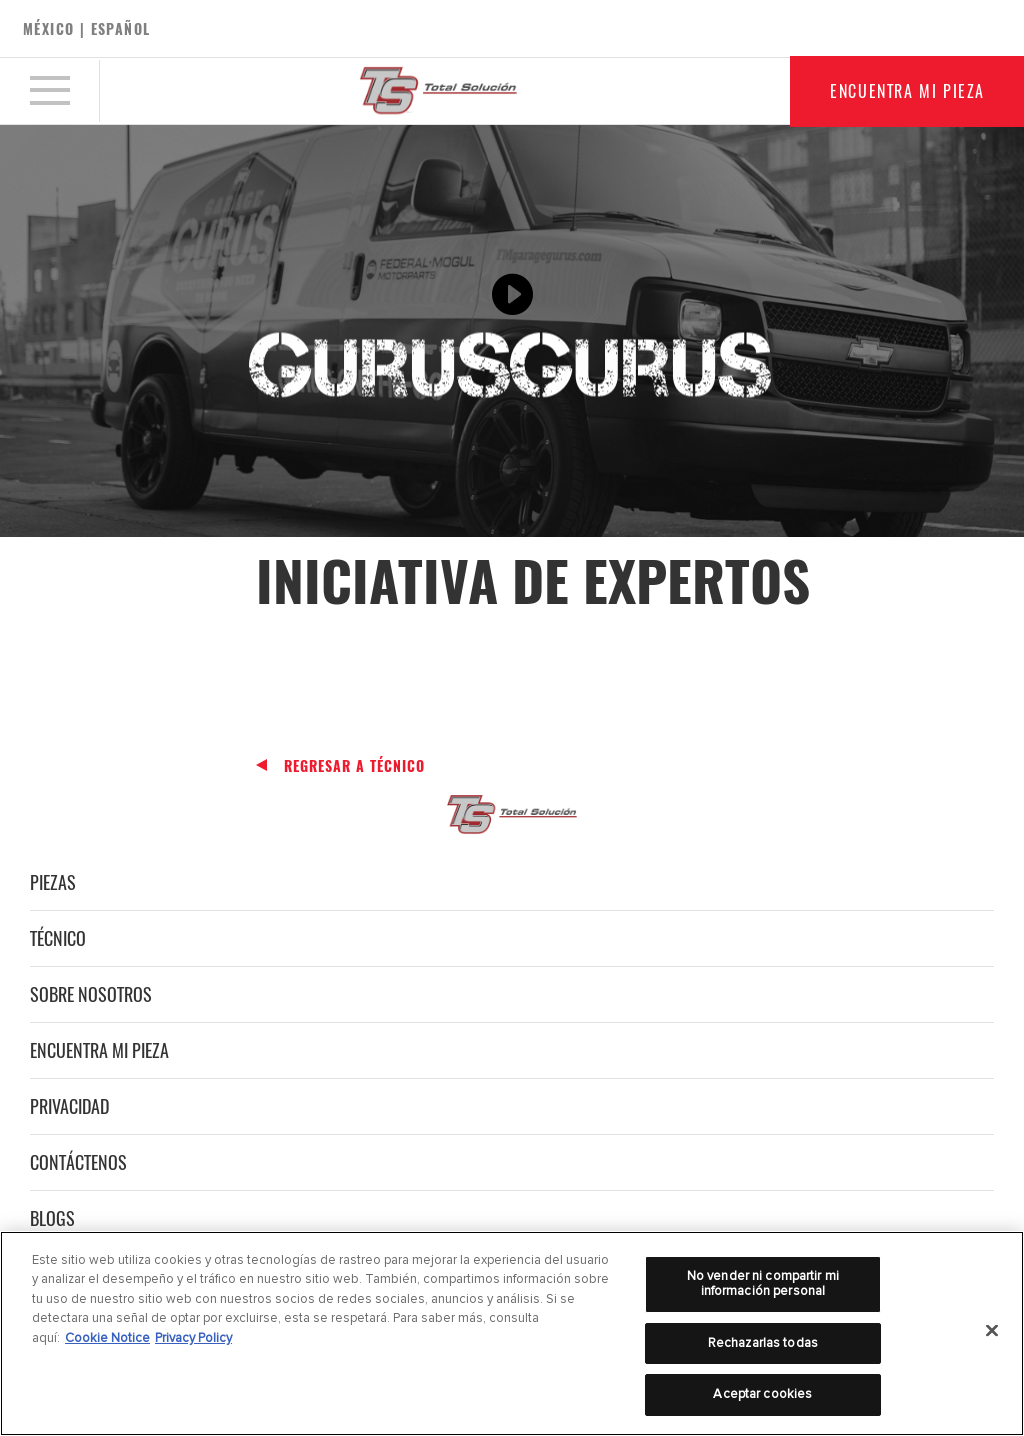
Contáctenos (78, 1162)
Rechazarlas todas (763, 1343)
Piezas (53, 882)
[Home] (438, 91)
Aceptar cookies (762, 1394)
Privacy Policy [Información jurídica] (193, 1338)
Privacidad (69, 1106)
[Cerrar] (992, 1331)
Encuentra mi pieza (99, 1050)
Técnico (58, 938)
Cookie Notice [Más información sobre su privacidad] (107, 1338)
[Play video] (512, 294)
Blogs (52, 1218)
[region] (512, 1333)
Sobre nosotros (91, 994)
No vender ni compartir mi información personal (763, 1284)
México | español (86, 28)
